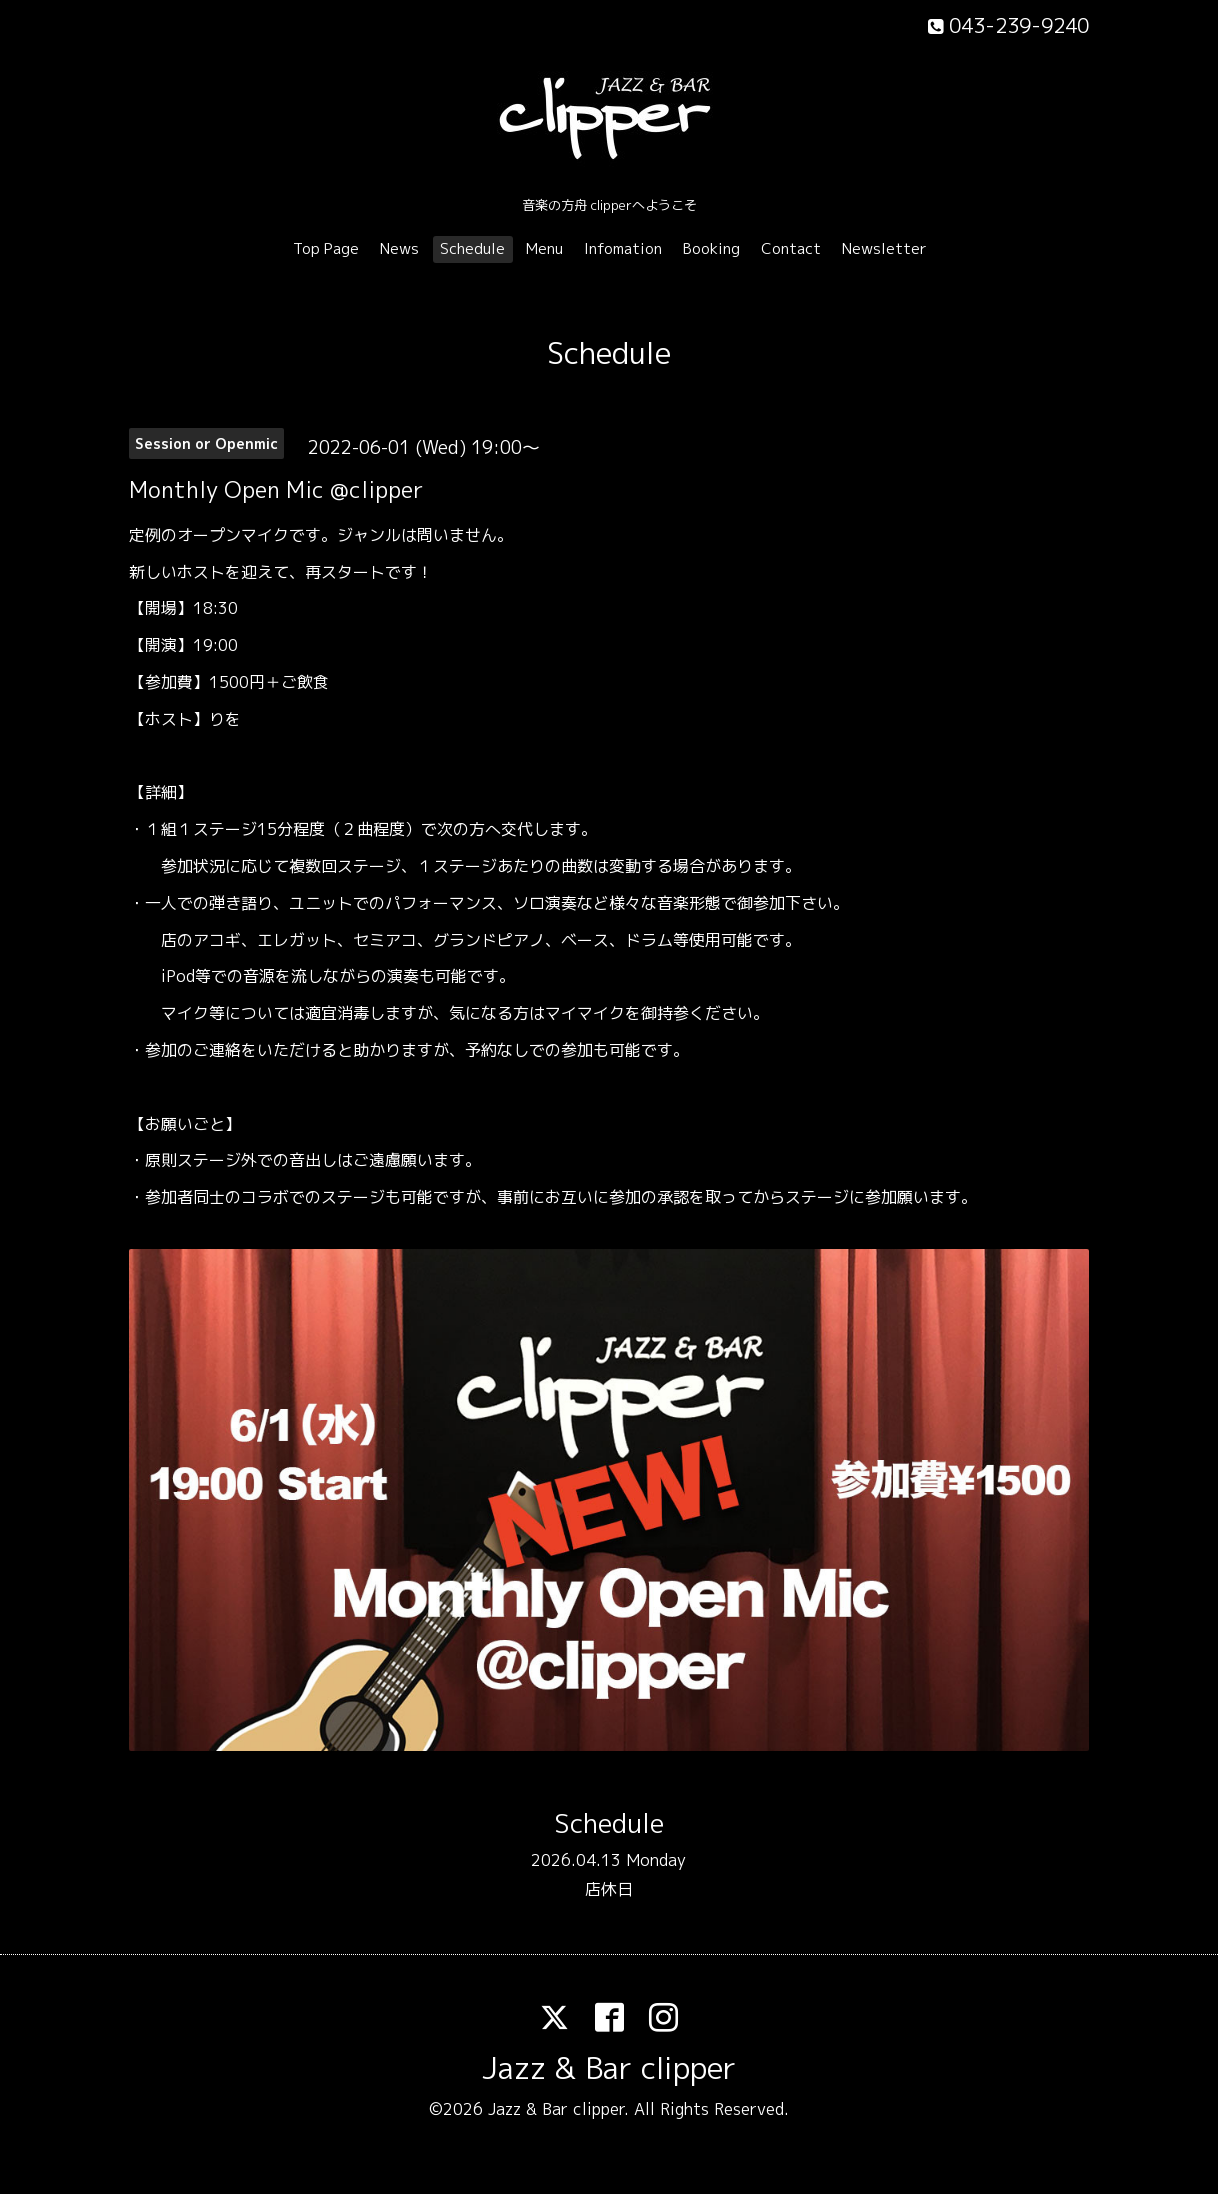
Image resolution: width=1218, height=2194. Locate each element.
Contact (791, 248)
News (399, 248)
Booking (711, 248)
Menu (544, 248)
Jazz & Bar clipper (609, 2068)
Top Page (326, 248)
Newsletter (884, 248)
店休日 (609, 1889)
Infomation (623, 248)
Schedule (472, 248)
